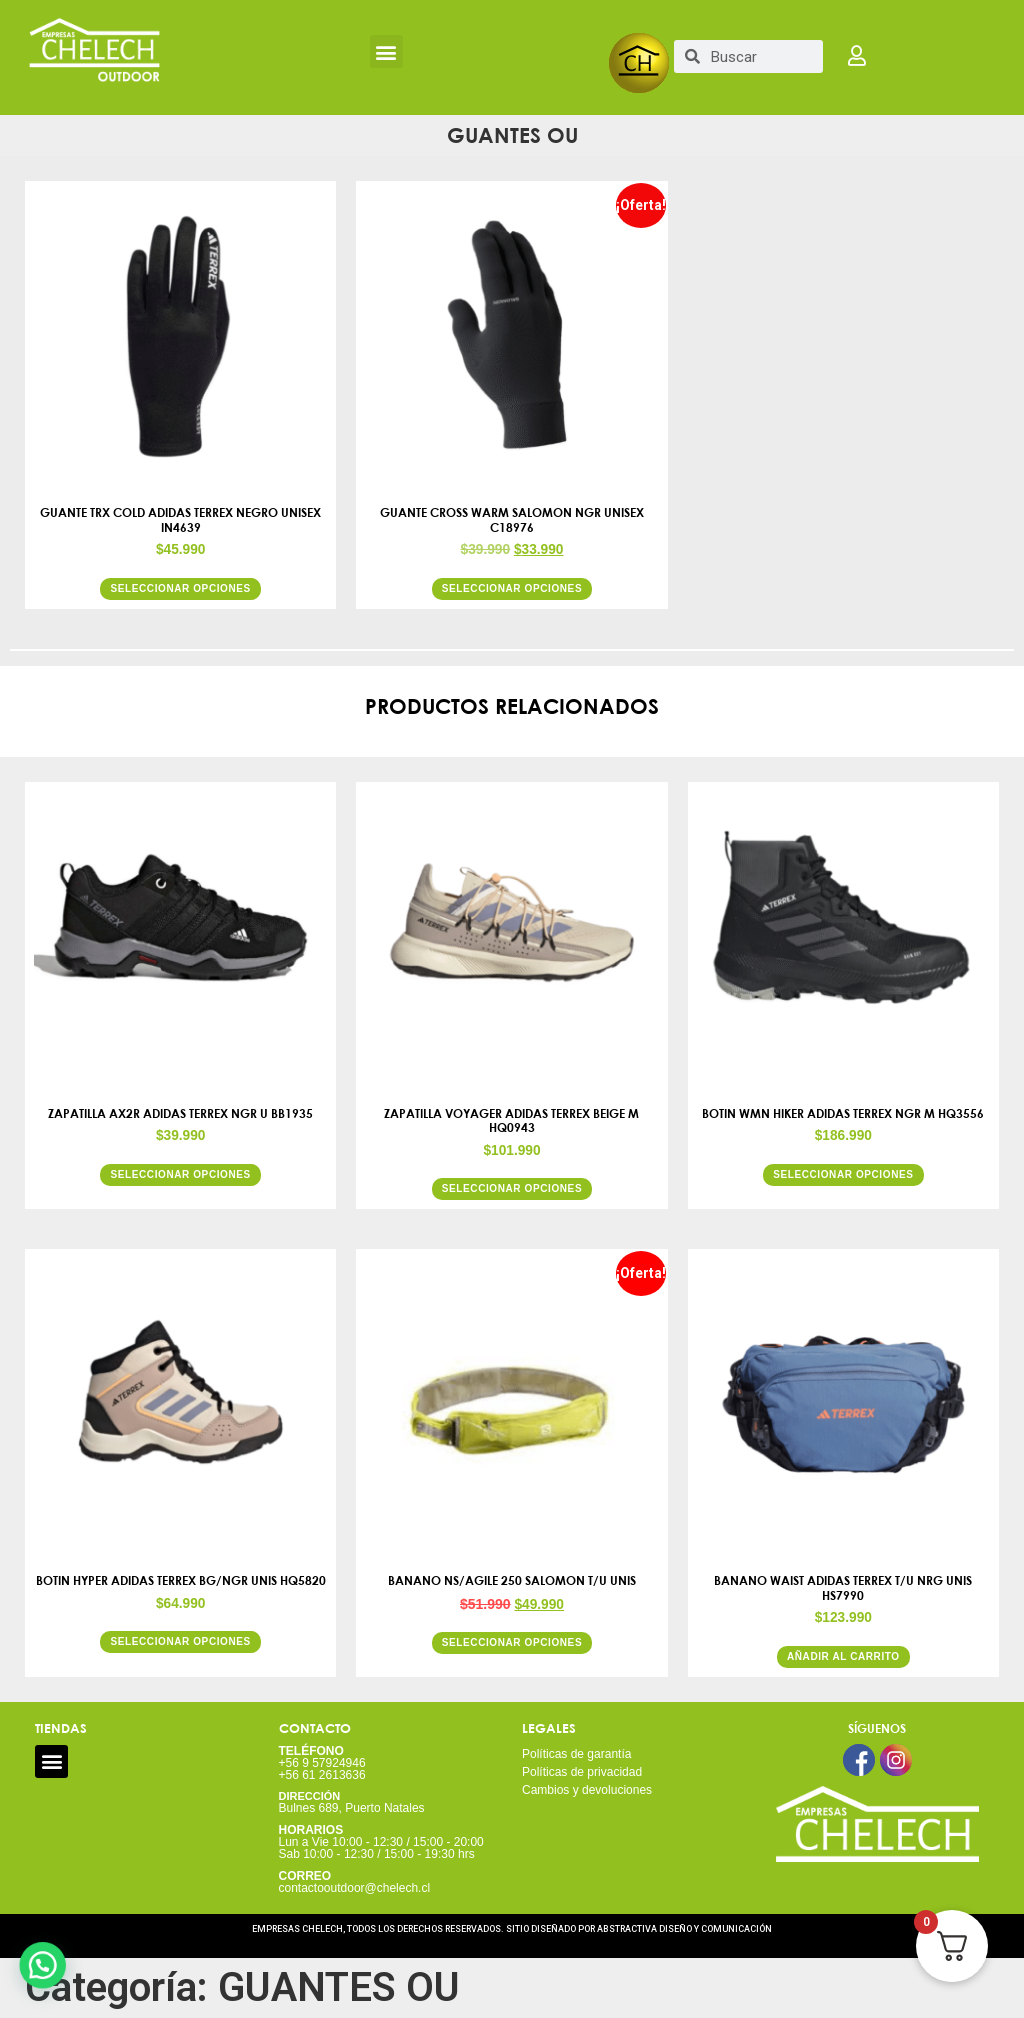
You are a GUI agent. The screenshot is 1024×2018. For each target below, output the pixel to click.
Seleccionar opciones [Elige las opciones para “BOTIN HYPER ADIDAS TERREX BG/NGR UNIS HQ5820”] (180, 1641)
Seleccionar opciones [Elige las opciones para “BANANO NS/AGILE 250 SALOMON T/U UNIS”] (512, 1642)
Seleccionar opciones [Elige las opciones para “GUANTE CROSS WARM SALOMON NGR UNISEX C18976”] (512, 588)
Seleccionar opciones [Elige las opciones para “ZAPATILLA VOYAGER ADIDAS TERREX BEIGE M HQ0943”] (512, 1188)
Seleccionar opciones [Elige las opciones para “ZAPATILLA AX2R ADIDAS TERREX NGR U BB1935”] (180, 1174)
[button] (386, 51)
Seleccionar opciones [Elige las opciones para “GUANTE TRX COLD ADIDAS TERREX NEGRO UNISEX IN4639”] (180, 588)
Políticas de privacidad (582, 1772)
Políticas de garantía (576, 1754)
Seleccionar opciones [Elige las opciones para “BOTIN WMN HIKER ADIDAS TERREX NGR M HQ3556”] (843, 1174)
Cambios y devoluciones (587, 1790)
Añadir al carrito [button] (843, 1656)
